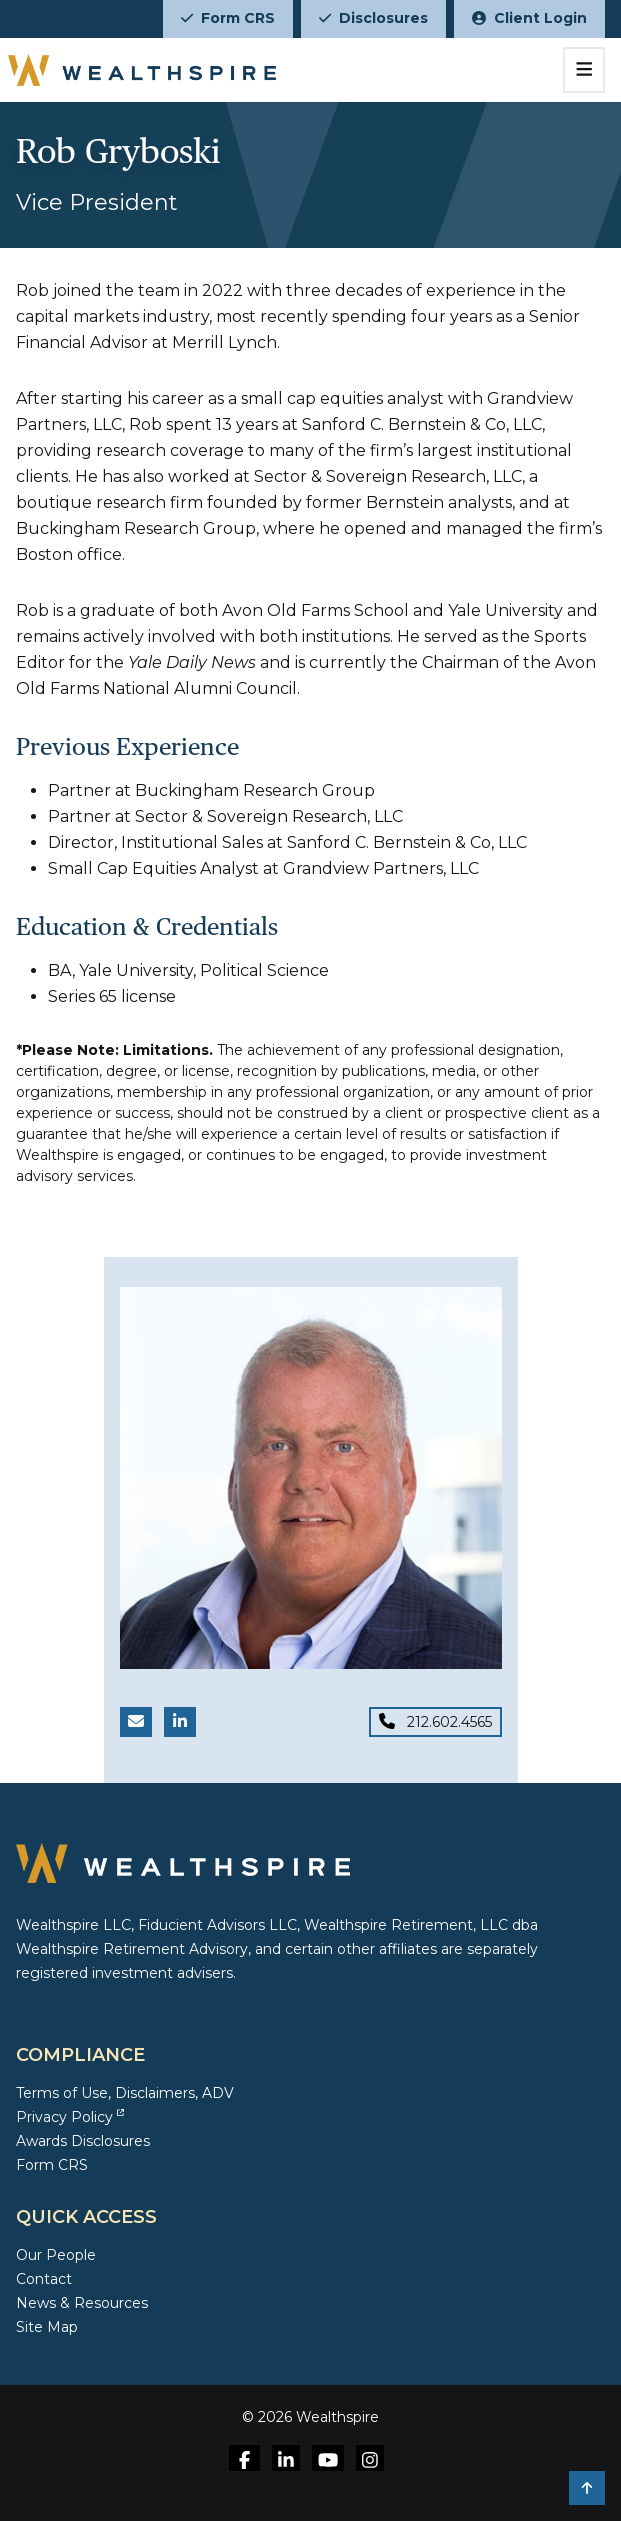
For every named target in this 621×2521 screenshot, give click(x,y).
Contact (44, 2279)
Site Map (47, 2327)
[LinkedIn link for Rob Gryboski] (180, 1722)
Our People (56, 2255)
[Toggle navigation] (584, 70)
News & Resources (82, 2303)
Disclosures (373, 18)
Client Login (529, 18)
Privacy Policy (70, 2117)
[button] (587, 2488)
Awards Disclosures (83, 2141)
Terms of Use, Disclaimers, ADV (125, 2093)
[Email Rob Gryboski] (136, 1722)
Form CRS (228, 18)
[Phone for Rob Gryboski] (435, 1722)
